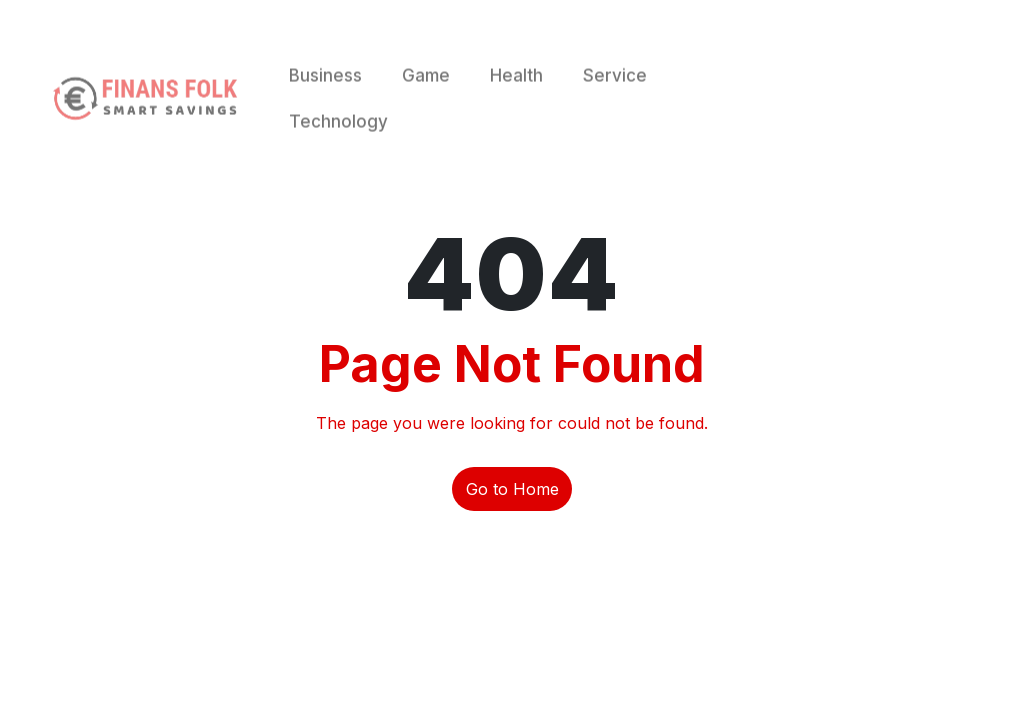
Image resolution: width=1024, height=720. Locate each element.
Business (325, 94)
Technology (338, 140)
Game (426, 94)
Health (516, 94)
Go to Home (512, 489)
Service (615, 94)
